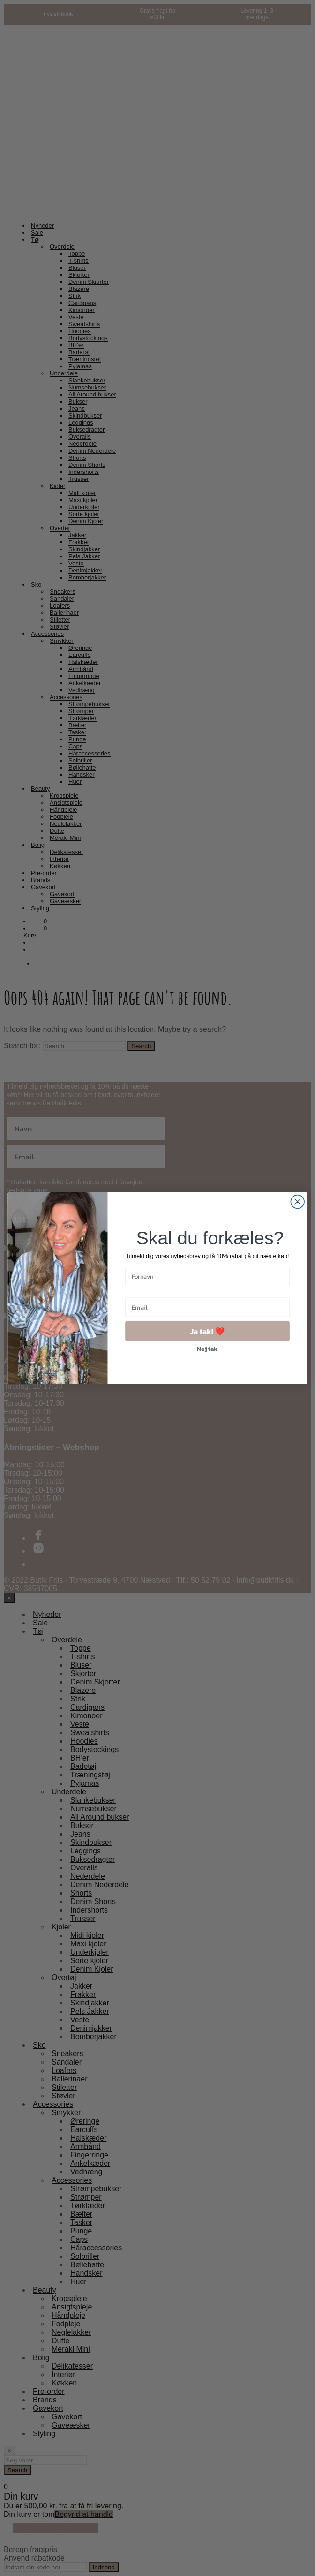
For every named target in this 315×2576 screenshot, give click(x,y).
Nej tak (207, 1349)
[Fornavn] (207, 1276)
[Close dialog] (297, 1202)
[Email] (207, 1307)
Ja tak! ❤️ (207, 1331)
